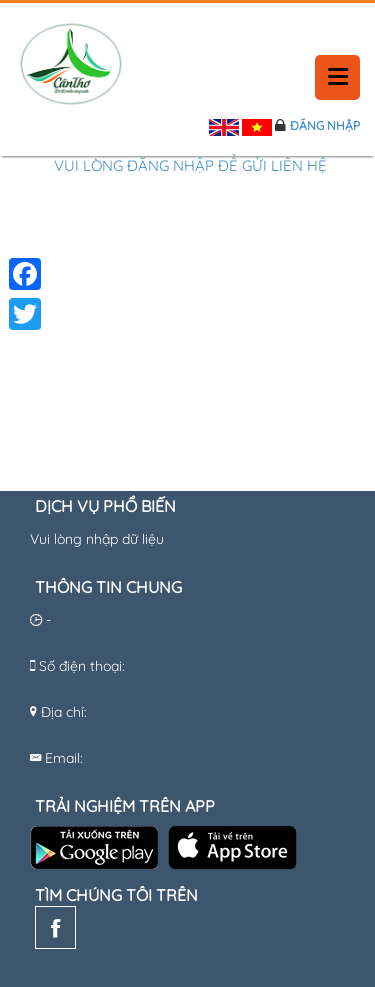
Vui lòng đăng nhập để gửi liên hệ (190, 165)
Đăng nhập (325, 125)
